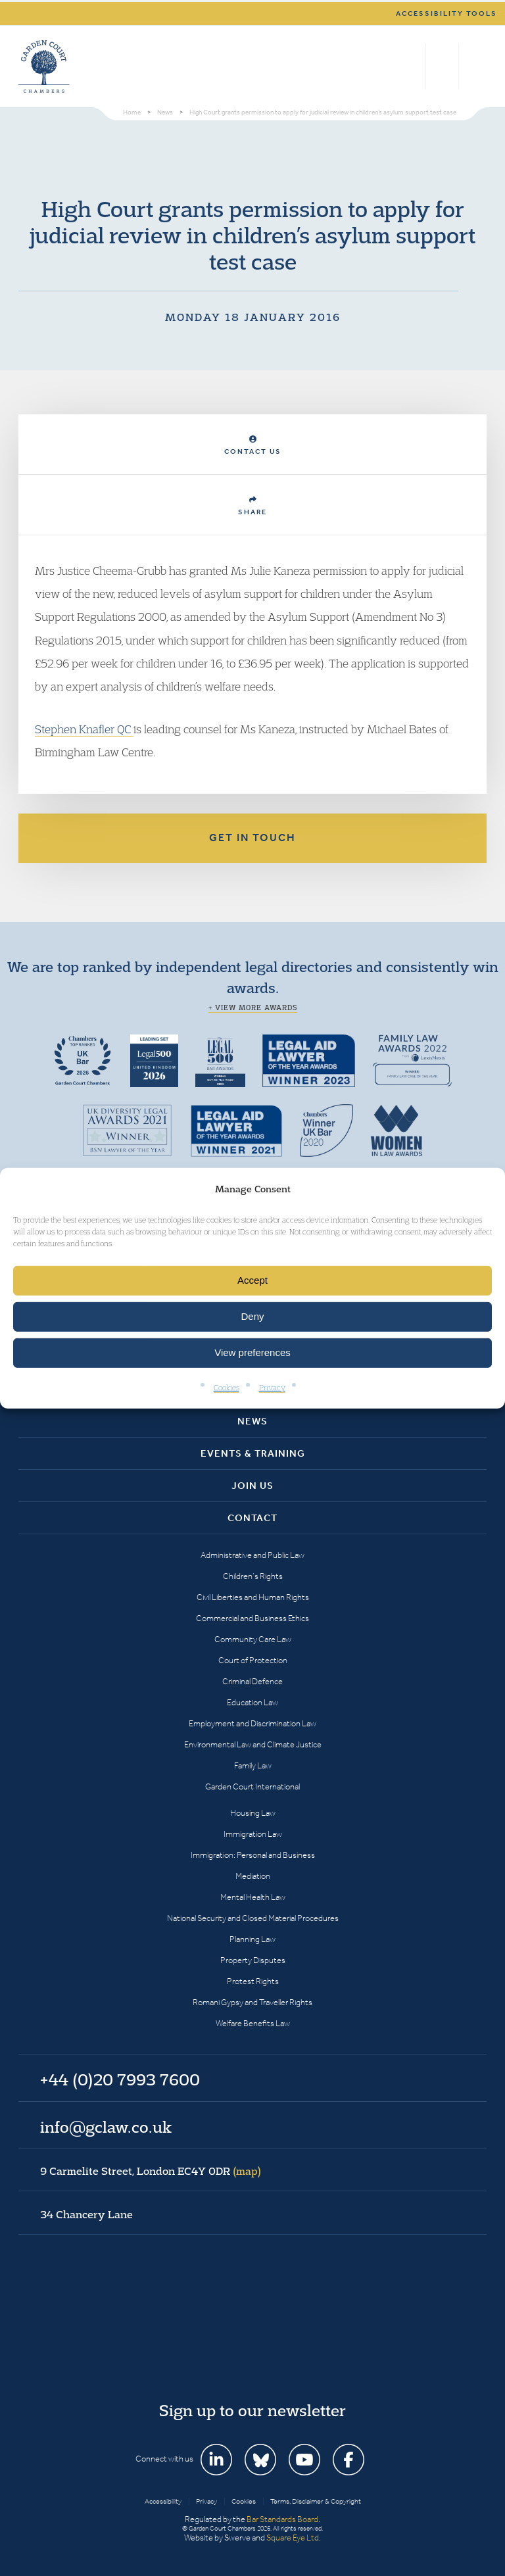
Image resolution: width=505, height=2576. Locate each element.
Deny (252, 1316)
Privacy (272, 1387)
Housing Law (253, 1813)
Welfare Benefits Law (253, 2023)
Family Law (253, 1765)
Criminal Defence (252, 1681)
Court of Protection (252, 1660)
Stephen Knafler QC (84, 729)
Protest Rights (253, 1981)
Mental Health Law (252, 1897)
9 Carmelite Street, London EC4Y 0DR (150, 2170)
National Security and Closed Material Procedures (253, 1918)
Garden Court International (252, 1786)
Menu (474, 66)
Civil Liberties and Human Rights (253, 1597)
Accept (252, 1280)
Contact (252, 1518)
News (252, 1421)
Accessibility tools (446, 13)
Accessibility (163, 2501)
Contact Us (252, 445)
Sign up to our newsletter (252, 2410)
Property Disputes (252, 1960)
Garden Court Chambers (44, 66)
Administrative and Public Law (252, 1555)
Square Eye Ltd (292, 2537)
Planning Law (252, 1939)
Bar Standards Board (282, 2519)
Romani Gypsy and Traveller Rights (252, 2002)
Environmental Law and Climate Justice (253, 1744)
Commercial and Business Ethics (252, 1618)
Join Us (252, 1486)
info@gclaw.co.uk (106, 2127)
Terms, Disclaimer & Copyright (315, 2501)
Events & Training (253, 1453)
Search (412, 66)
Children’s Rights (253, 1576)
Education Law (252, 1702)
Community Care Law (252, 1639)
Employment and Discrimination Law (252, 1723)
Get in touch (252, 837)
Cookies (226, 1387)
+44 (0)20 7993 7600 (442, 66)
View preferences (252, 1352)
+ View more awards (252, 1007)
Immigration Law (253, 1834)
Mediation (252, 1876)
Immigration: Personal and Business (253, 1855)
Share (252, 506)
